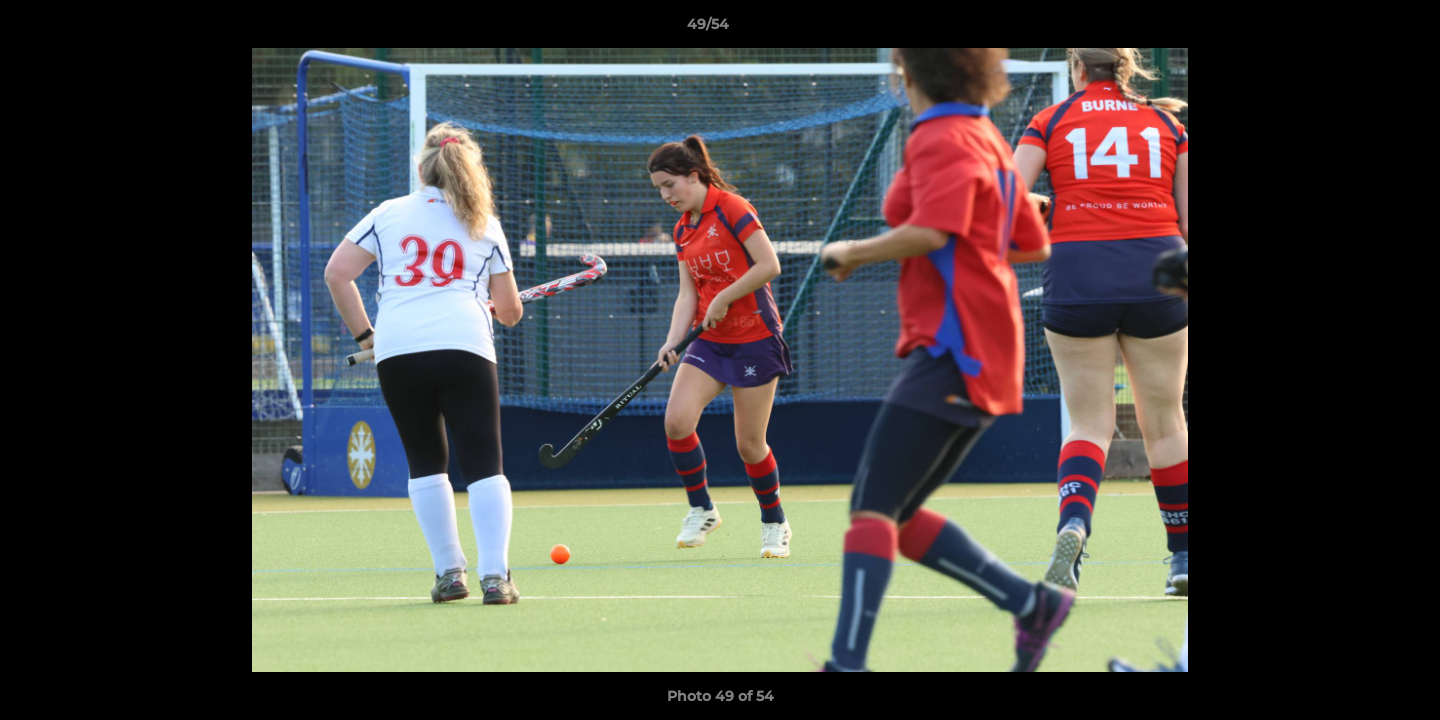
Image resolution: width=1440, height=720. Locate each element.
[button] (1356, 29)
